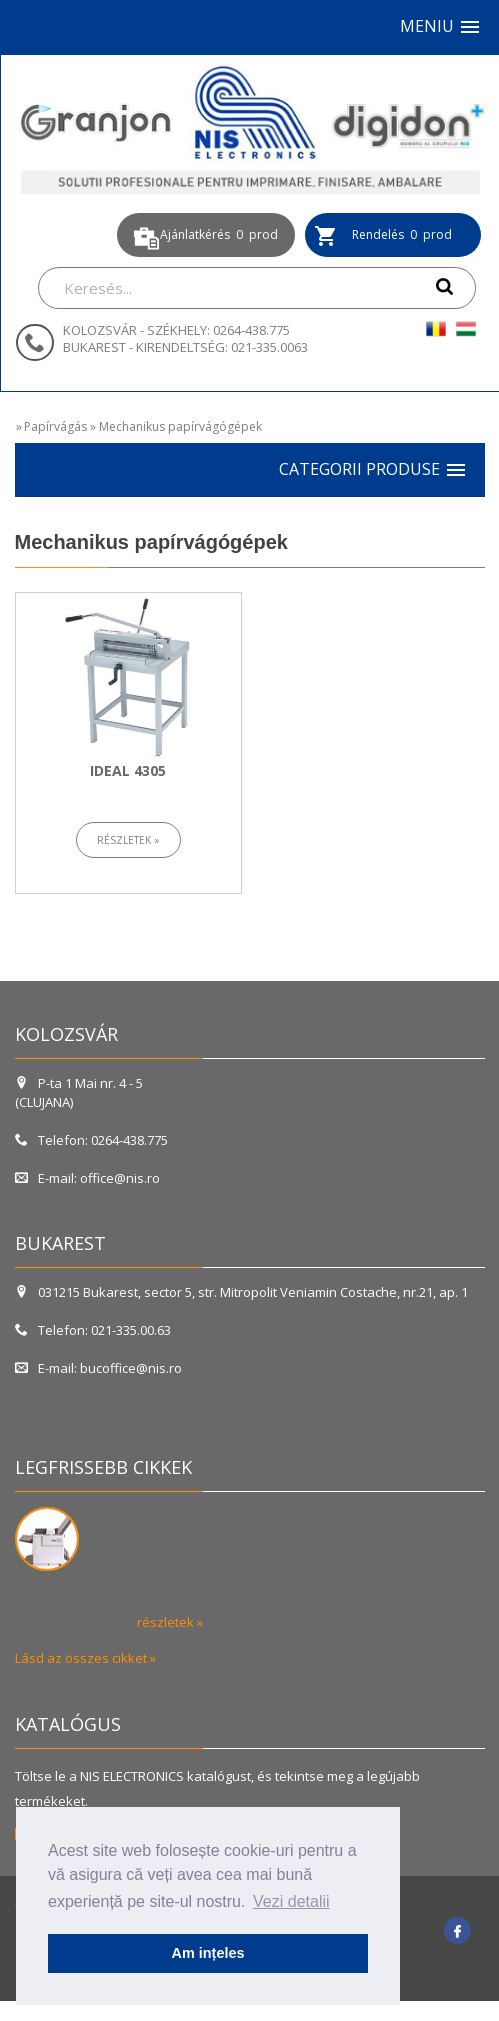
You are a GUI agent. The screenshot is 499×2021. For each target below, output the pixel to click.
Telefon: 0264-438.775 (91, 1140)
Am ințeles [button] (208, 1953)
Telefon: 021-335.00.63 (93, 1330)
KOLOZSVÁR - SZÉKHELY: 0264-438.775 (176, 330)
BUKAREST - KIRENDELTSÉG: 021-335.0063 (185, 347)
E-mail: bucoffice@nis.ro (98, 1368)
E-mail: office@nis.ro (87, 1178)
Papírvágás (55, 426)
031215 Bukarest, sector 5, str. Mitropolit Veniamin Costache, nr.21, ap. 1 (243, 1292)
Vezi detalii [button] (291, 1901)
